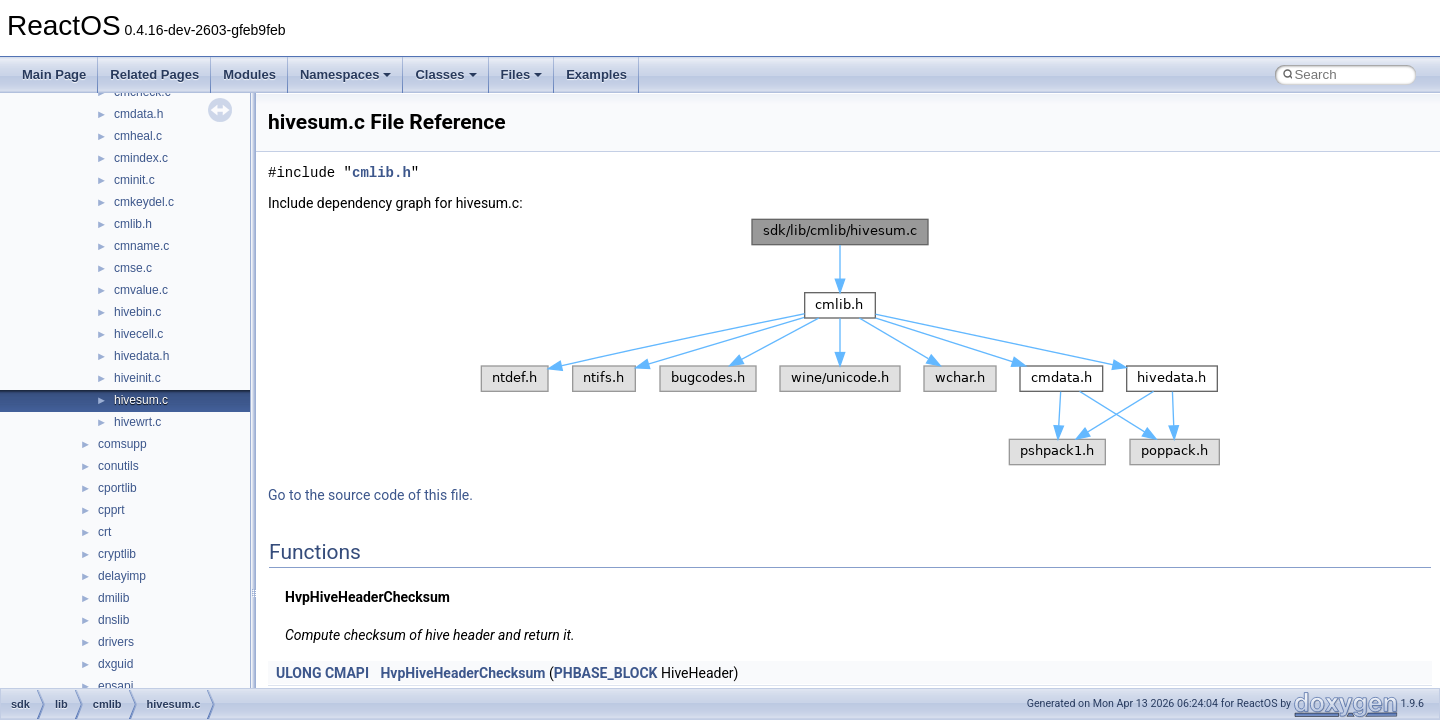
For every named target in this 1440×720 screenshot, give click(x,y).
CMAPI (347, 673)
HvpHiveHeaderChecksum (462, 673)
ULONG (298, 673)
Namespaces (346, 74)
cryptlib (117, 554)
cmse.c (133, 268)
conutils (118, 466)
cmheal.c (138, 136)
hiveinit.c (137, 378)
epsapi (115, 686)
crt (104, 532)
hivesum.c (141, 400)
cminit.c (134, 180)
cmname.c (141, 246)
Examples (596, 74)
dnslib (113, 620)
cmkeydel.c (144, 202)
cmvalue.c (141, 290)
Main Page (54, 74)
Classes (445, 74)
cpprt (111, 510)
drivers (116, 642)
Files (522, 74)
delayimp (122, 576)
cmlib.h (133, 224)
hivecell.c (138, 334)
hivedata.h (141, 356)
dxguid (115, 664)
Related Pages (154, 74)
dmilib (113, 598)
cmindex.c (141, 158)
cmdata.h (138, 114)
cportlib (117, 488)
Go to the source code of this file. (370, 495)
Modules (249, 74)
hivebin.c (137, 312)
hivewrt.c (137, 422)
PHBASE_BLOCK (606, 673)
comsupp (122, 444)
